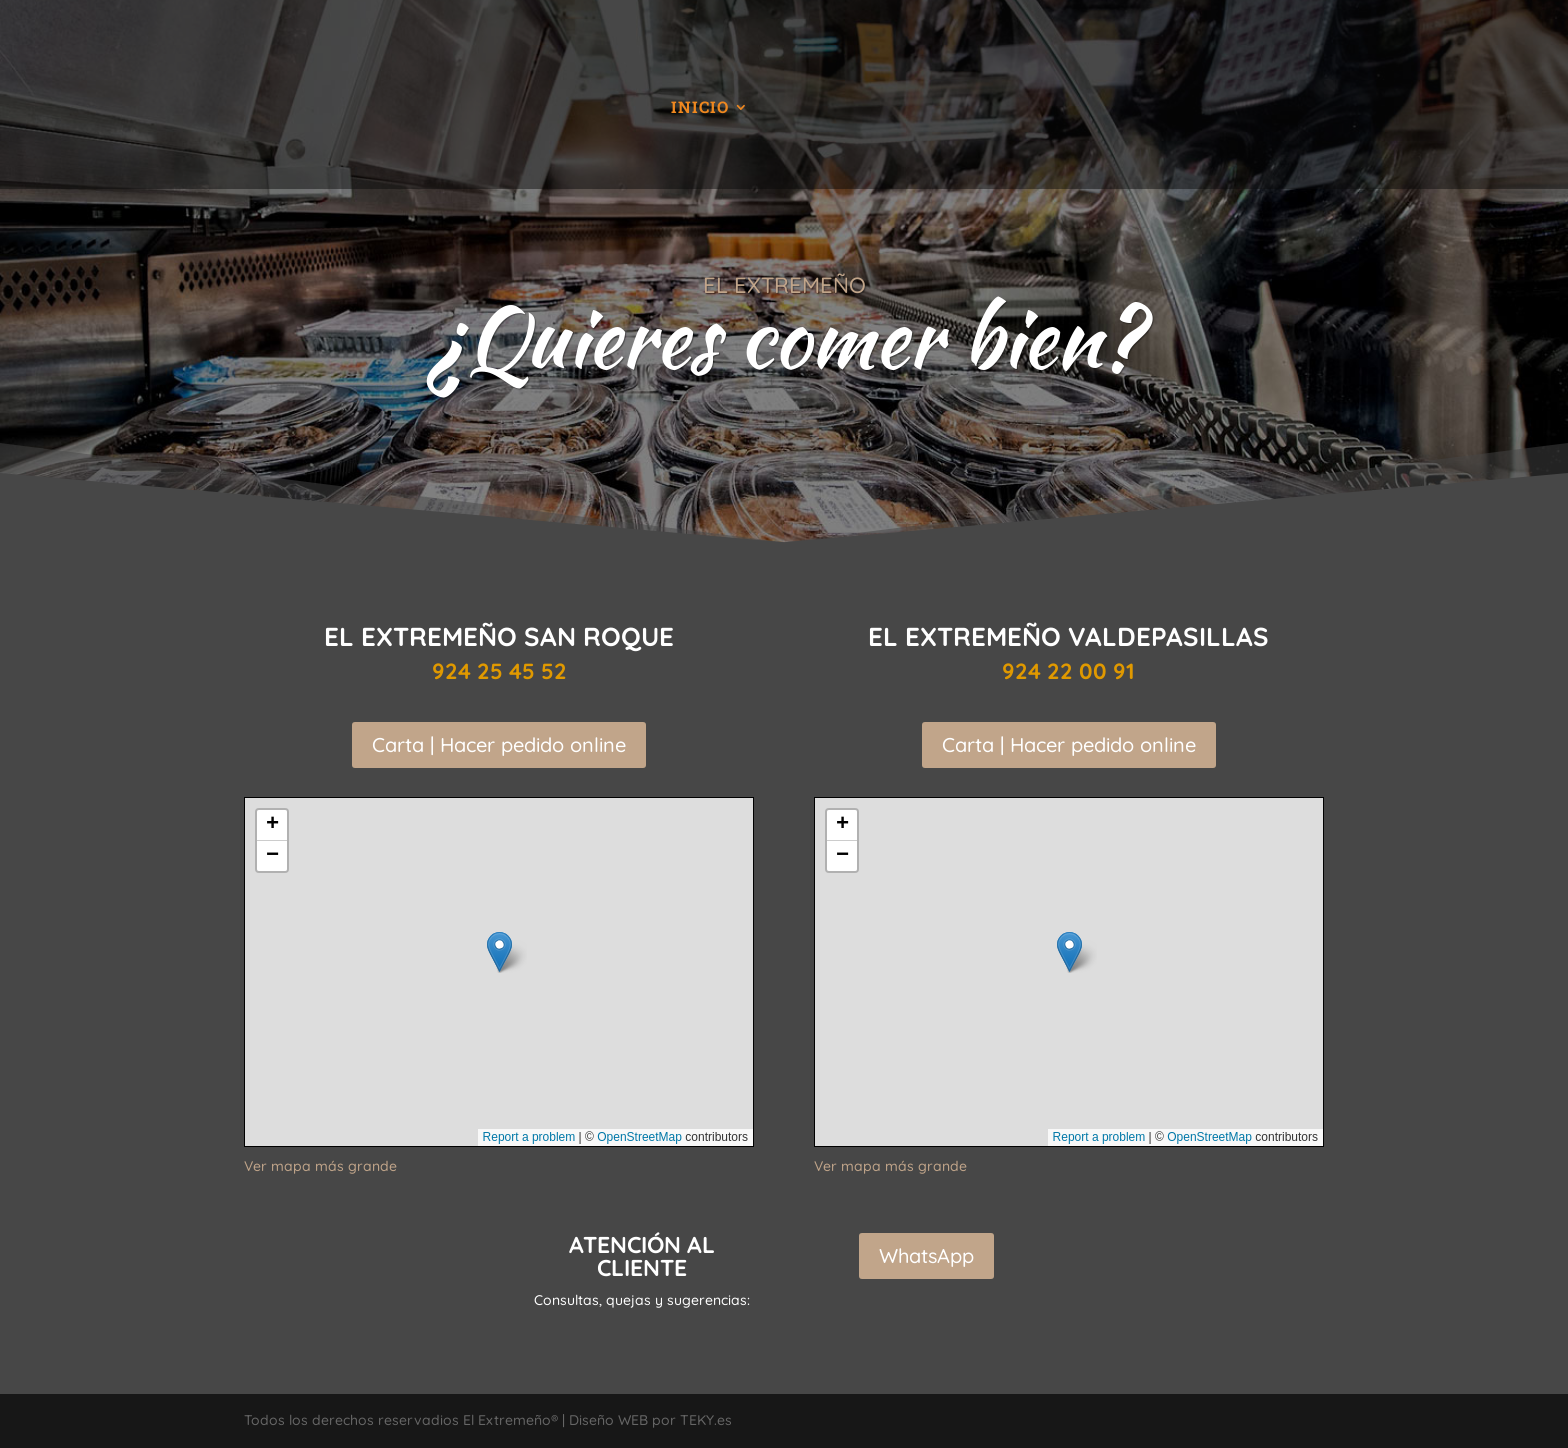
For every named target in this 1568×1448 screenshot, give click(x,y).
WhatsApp (926, 1255)
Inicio (700, 108)
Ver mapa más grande (320, 1166)
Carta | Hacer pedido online (499, 744)
